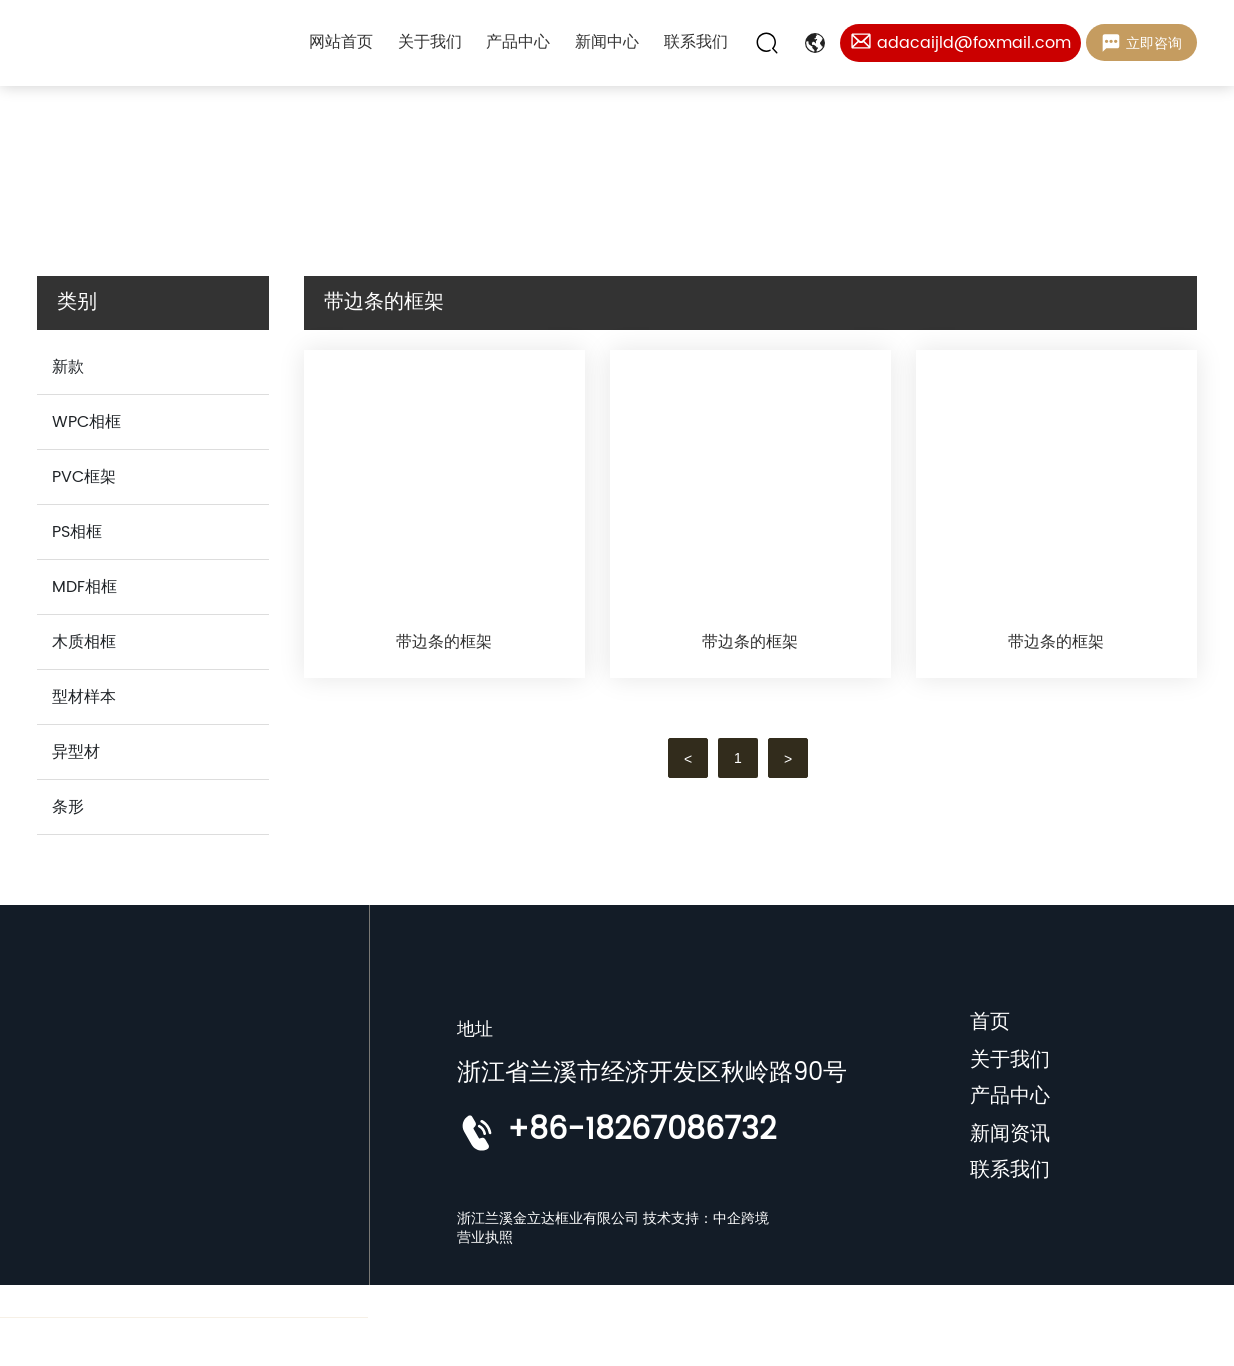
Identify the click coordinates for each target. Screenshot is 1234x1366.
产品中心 (1010, 1096)
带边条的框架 (444, 642)
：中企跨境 (734, 1218)
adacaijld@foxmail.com (974, 43)
